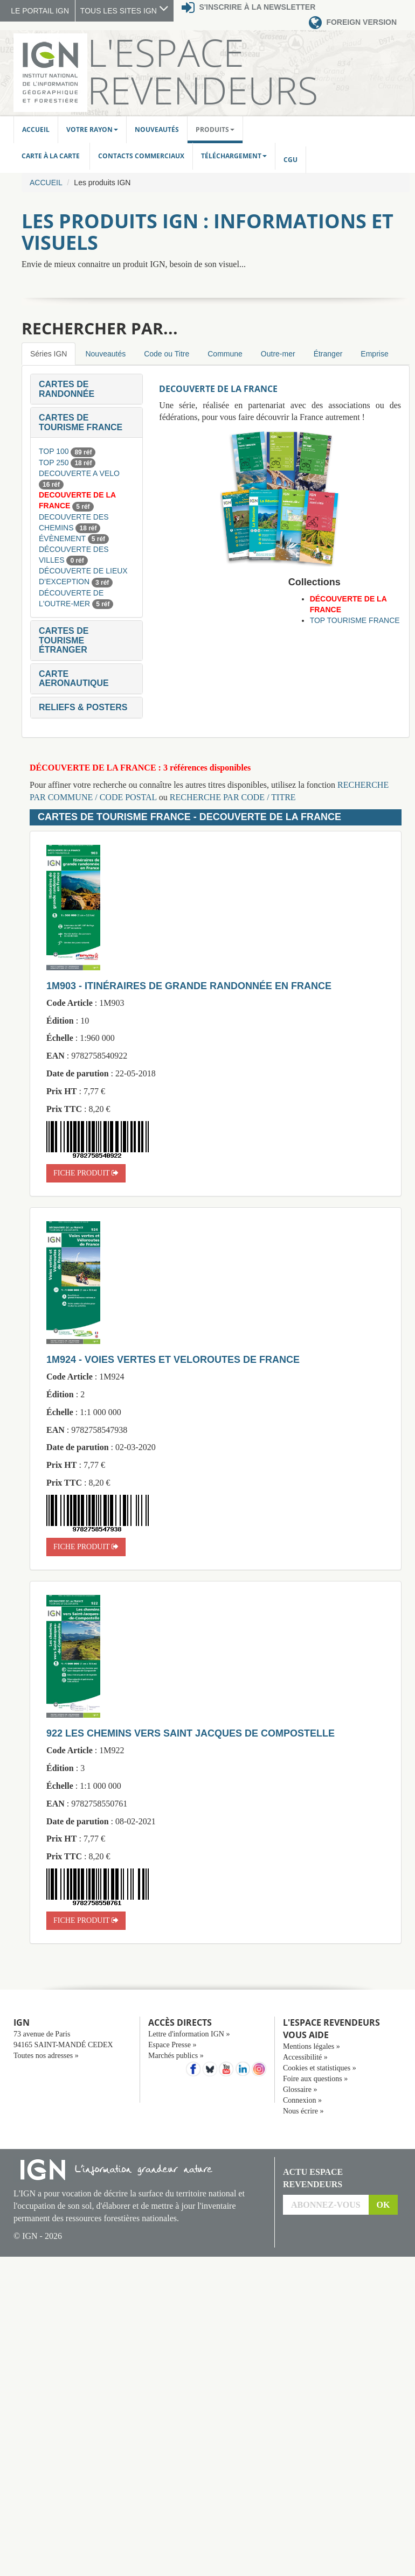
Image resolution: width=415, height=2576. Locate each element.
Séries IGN (48, 353)
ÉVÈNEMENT (63, 538)
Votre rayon (92, 129)
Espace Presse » (172, 2045)
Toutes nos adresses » (46, 2056)
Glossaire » (300, 2089)
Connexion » (302, 2100)
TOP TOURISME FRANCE (355, 620)
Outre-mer (278, 353)
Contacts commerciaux (141, 155)
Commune (225, 353)
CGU (290, 159)
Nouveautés (157, 129)
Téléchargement (234, 155)
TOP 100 (55, 451)
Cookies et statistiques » (319, 2068)
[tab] (86, 389)
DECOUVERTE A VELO (79, 473)
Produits (215, 129)
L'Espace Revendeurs (202, 71)
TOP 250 (55, 462)
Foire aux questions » (315, 2079)
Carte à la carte (51, 155)
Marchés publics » (176, 2056)
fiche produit (86, 1173)
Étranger (328, 353)
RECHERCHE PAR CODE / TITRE (233, 797)
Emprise (374, 353)
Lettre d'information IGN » (189, 2034)
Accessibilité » (305, 2057)
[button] (66, 389)
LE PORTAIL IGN (40, 10)
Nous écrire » (303, 2111)
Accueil (36, 129)
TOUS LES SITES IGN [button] (124, 10)
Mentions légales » (311, 2046)
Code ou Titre (166, 353)
